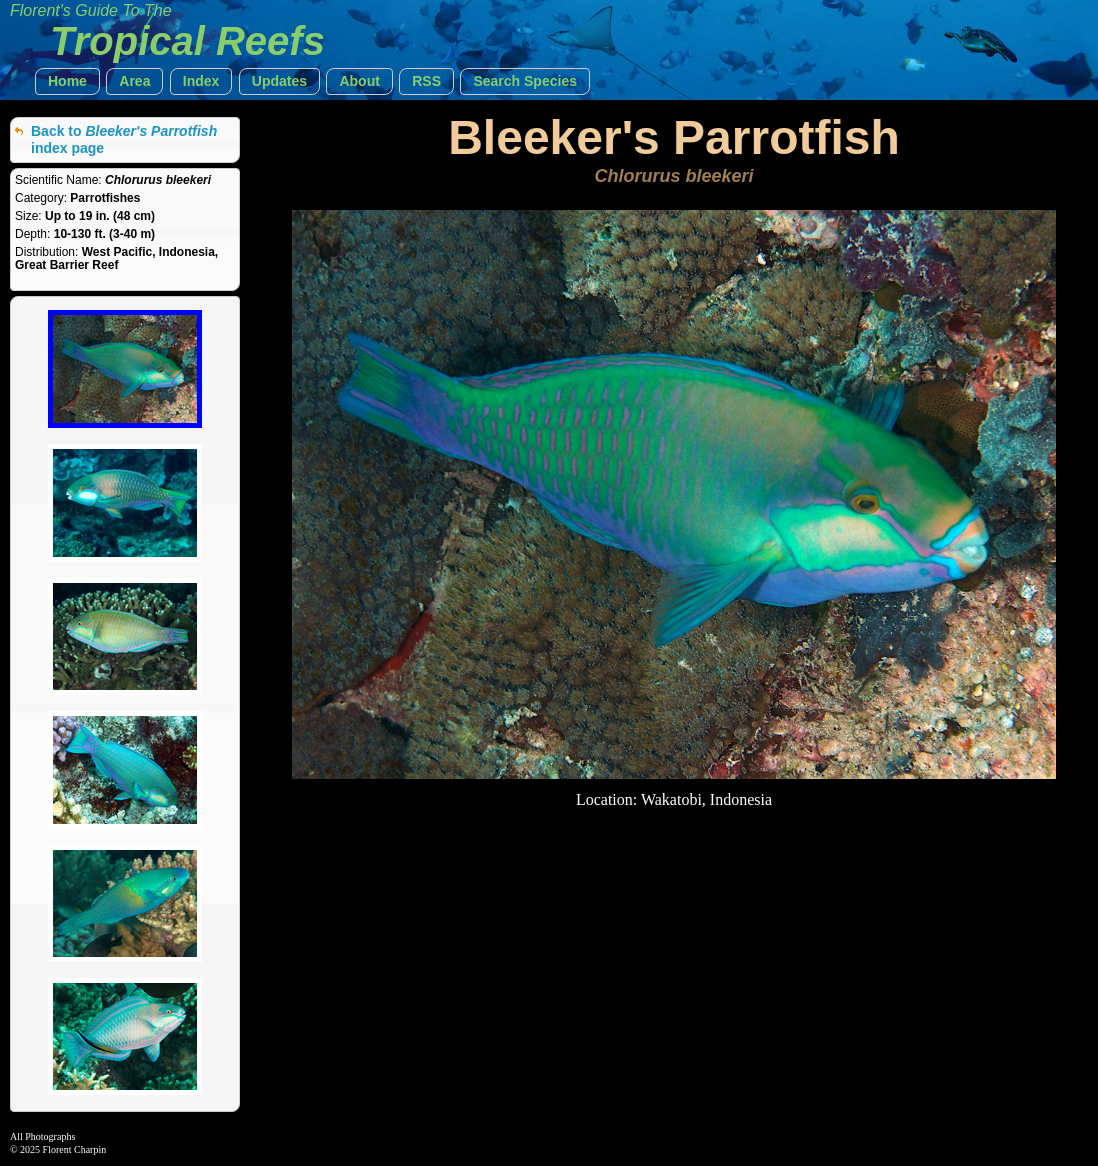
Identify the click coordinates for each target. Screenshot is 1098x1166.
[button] (67, 81)
